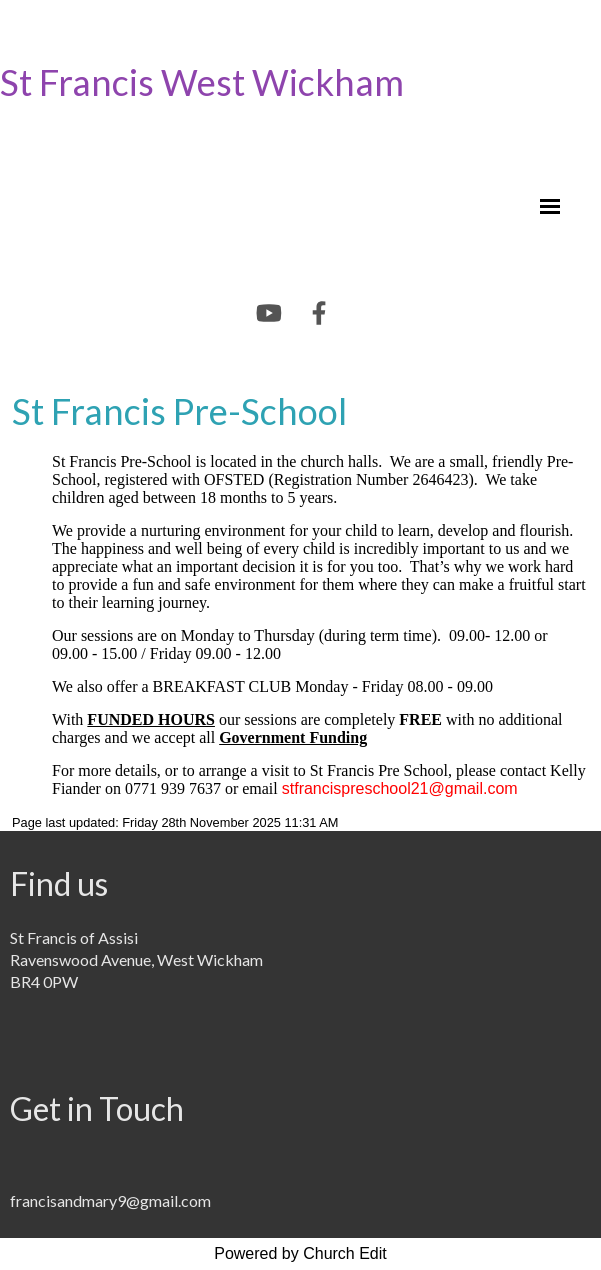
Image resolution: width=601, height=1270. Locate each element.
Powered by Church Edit (300, 1253)
